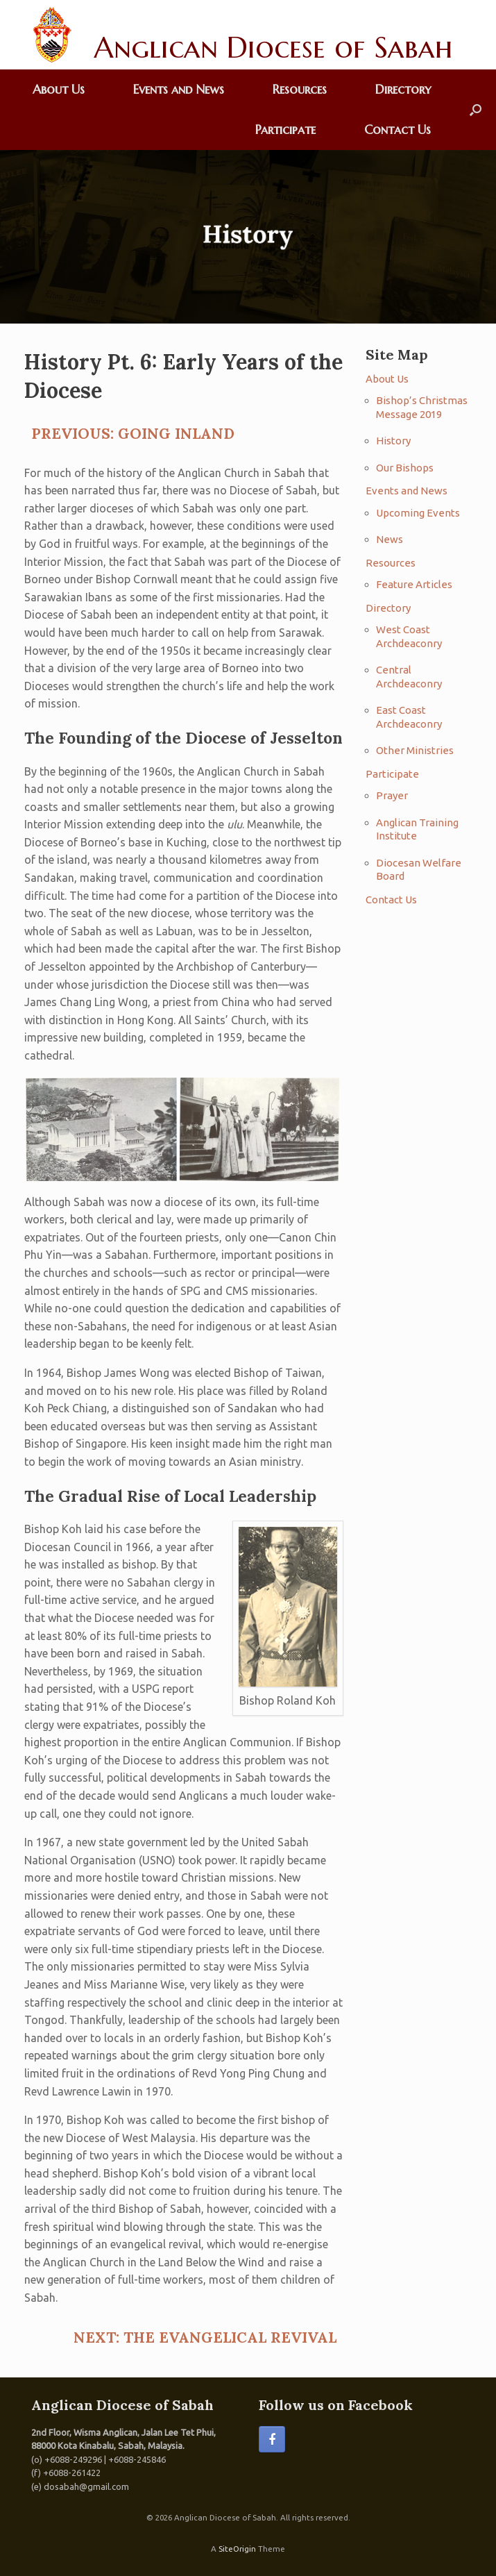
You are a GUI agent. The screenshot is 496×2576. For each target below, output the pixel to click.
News (389, 539)
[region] (248, 237)
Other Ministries (415, 750)
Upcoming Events (418, 513)
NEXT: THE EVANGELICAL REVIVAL (205, 2337)
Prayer (392, 795)
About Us (59, 89)
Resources (300, 89)
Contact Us (397, 129)
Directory (403, 89)
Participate (285, 129)
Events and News (178, 89)
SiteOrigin (237, 2548)
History (393, 440)
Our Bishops (405, 468)
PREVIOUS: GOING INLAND (132, 433)
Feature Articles (414, 584)
